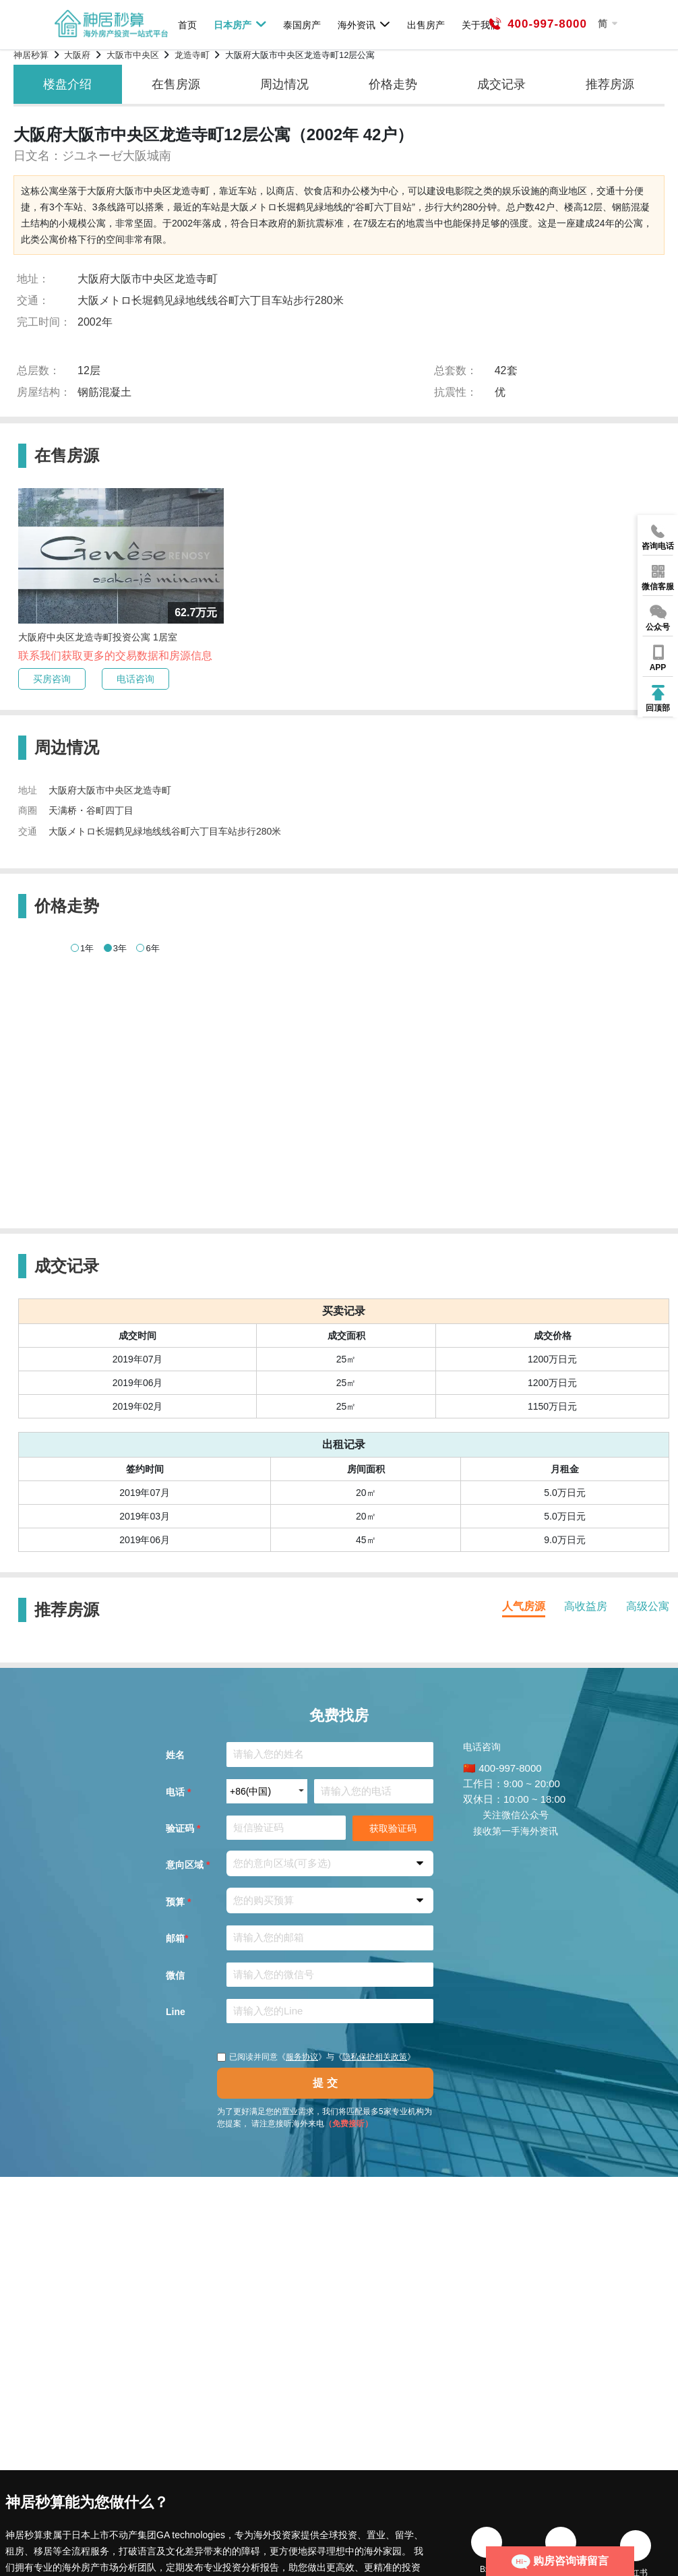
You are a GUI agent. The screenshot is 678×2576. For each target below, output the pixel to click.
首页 (187, 24)
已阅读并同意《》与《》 (316, 2057)
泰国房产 (302, 24)
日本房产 (240, 24)
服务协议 (302, 2057)
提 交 (325, 2083)
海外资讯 (364, 24)
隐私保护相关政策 (374, 2057)
